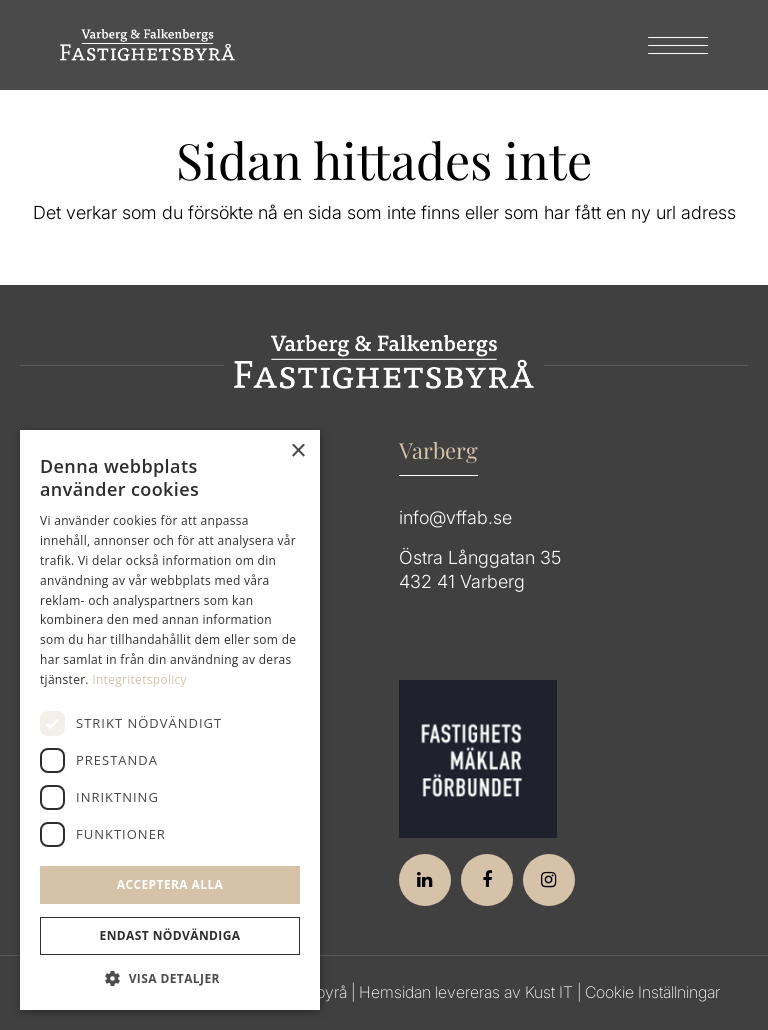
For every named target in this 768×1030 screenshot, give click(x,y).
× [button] (297, 451)
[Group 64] (147, 45)
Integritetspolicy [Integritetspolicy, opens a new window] (139, 679)
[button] (170, 979)
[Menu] (668, 45)
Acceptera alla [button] (170, 884)
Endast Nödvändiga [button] (170, 935)
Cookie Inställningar (652, 992)
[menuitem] (668, 45)
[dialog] (170, 720)
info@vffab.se (455, 517)
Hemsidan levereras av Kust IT (466, 992)
